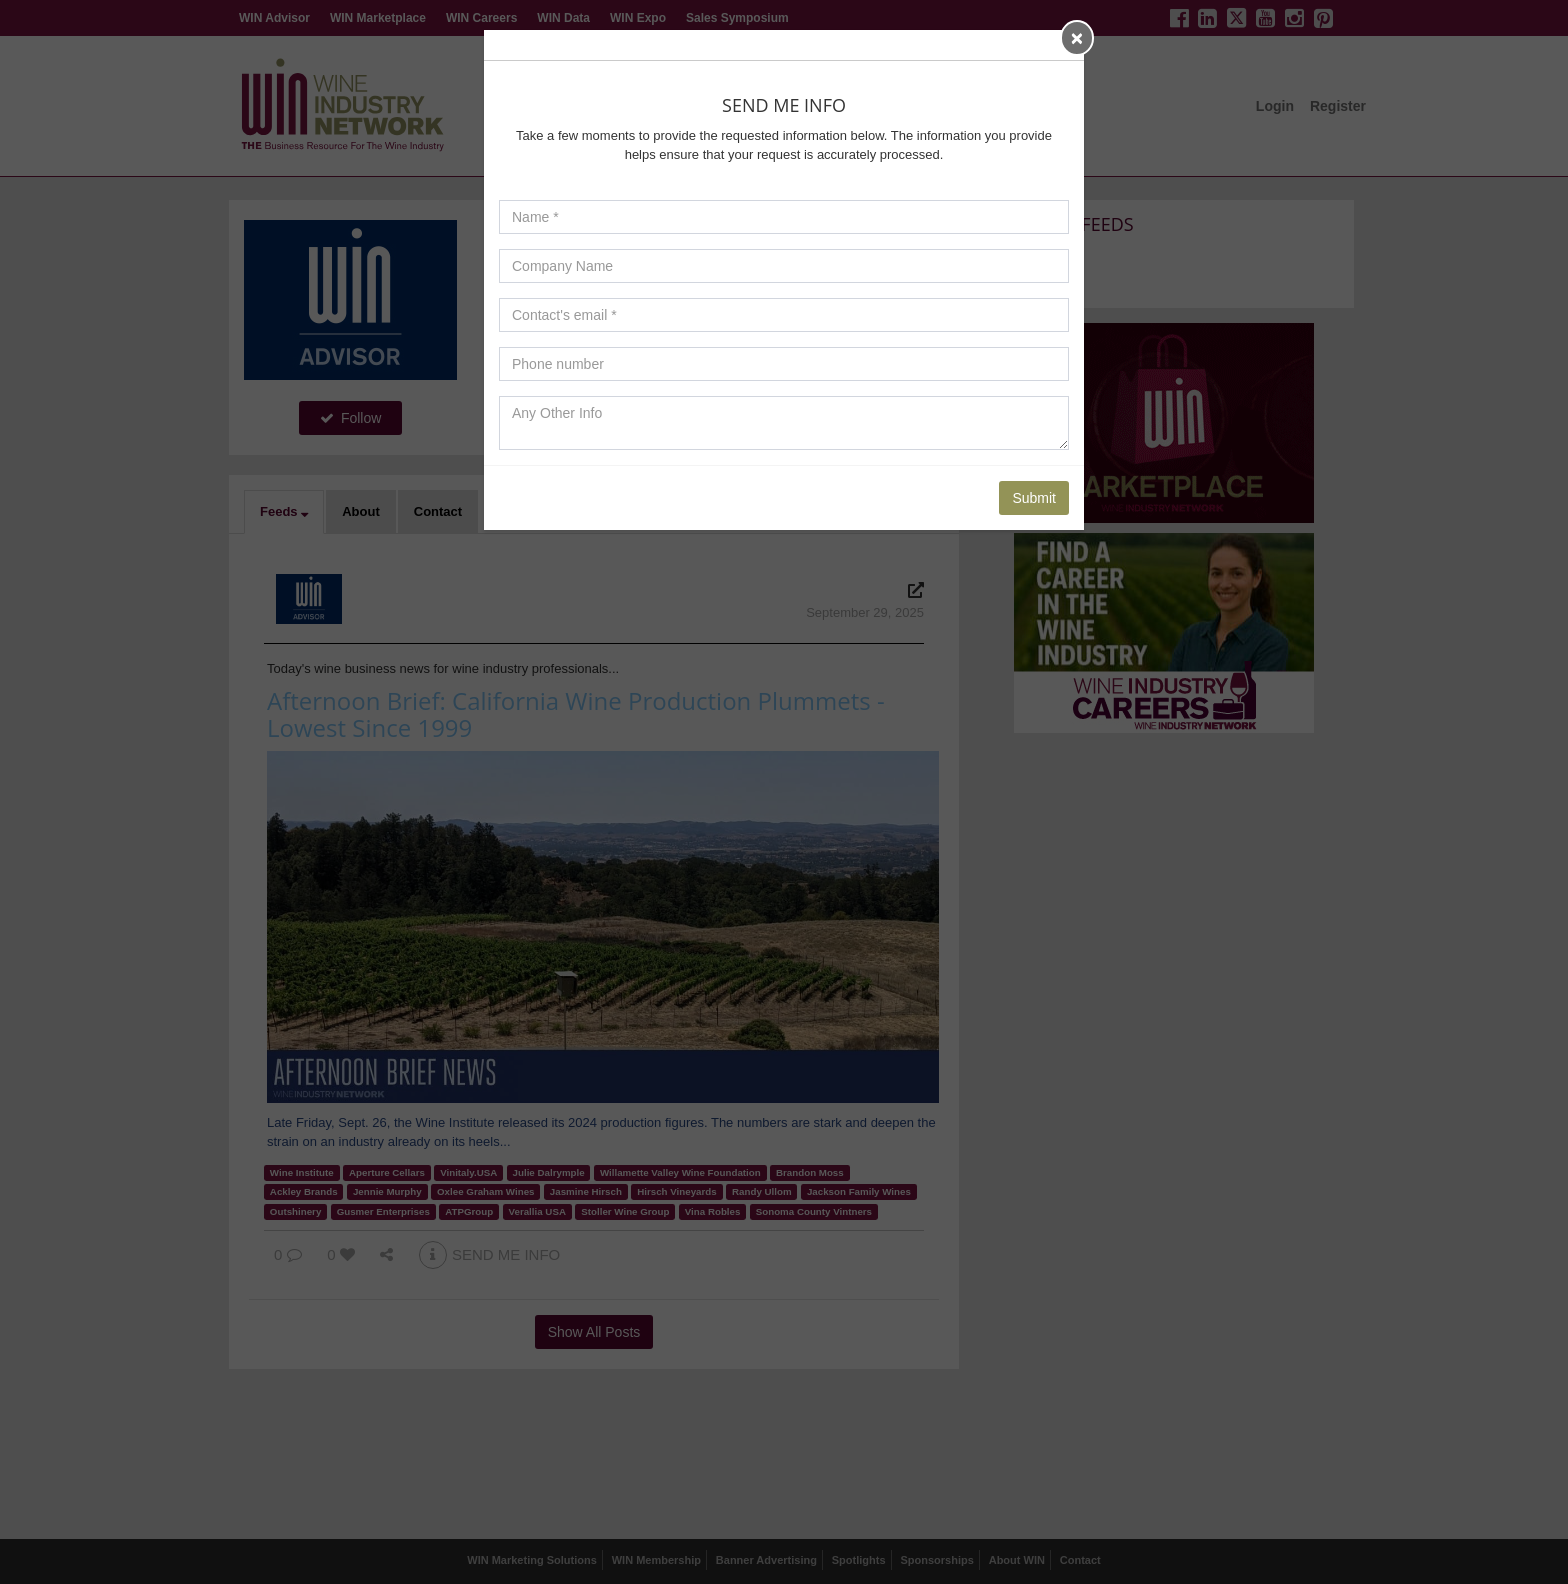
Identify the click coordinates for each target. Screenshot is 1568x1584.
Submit (1034, 498)
